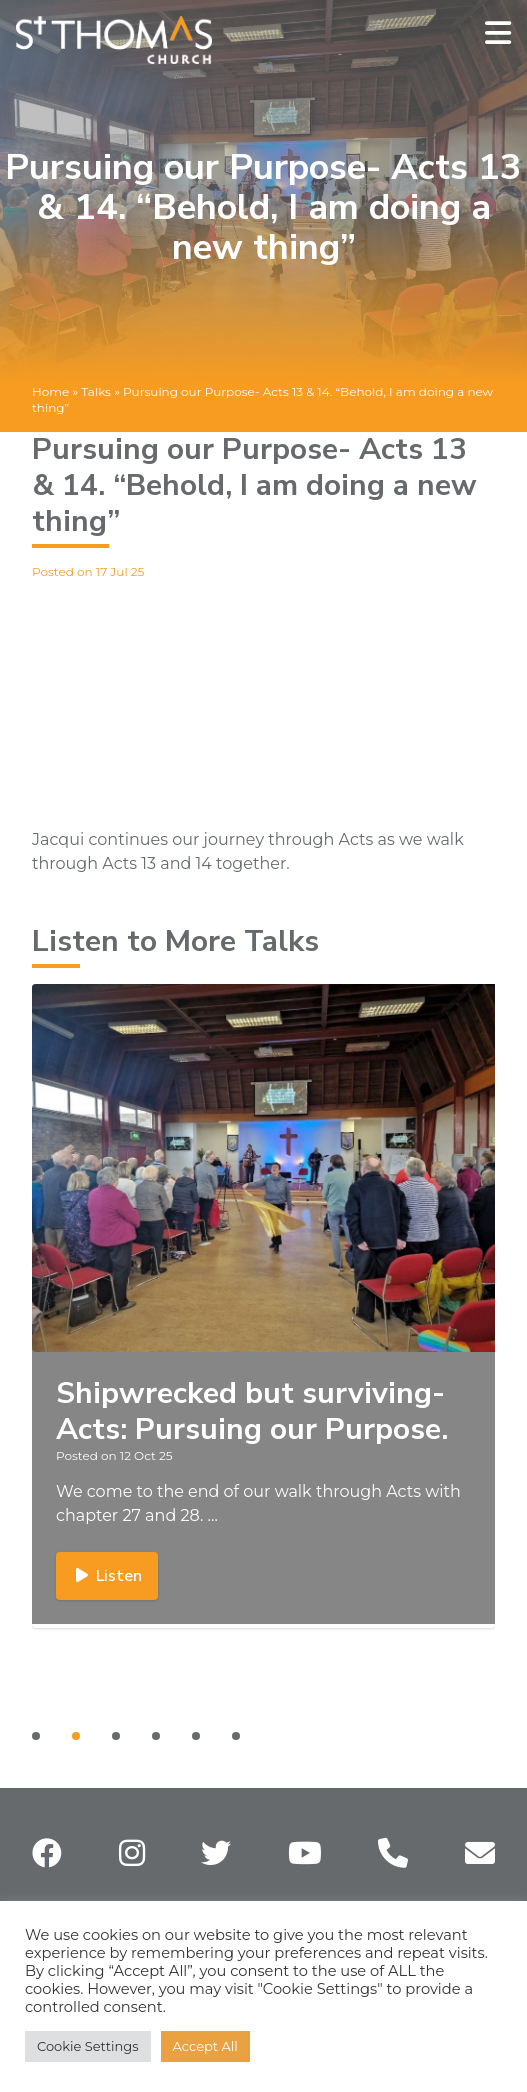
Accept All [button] (205, 2046)
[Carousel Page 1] (36, 1736)
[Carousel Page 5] (196, 1736)
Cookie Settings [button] (88, 2046)
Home (50, 391)
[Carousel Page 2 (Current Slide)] (76, 1736)
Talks (96, 391)
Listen (107, 1576)
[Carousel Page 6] (236, 1736)
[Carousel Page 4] (156, 1736)
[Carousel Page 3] (116, 1736)
